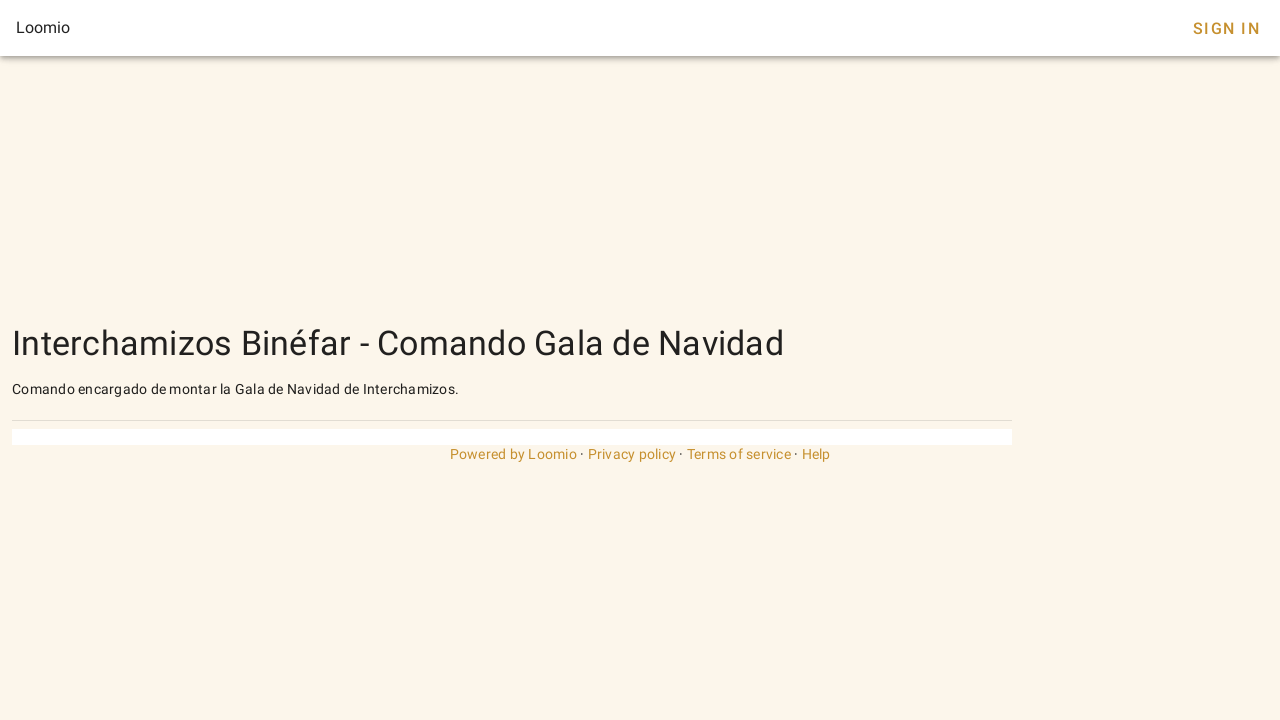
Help (816, 454)
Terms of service (739, 454)
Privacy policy (632, 454)
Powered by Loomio (513, 454)
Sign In (1226, 28)
